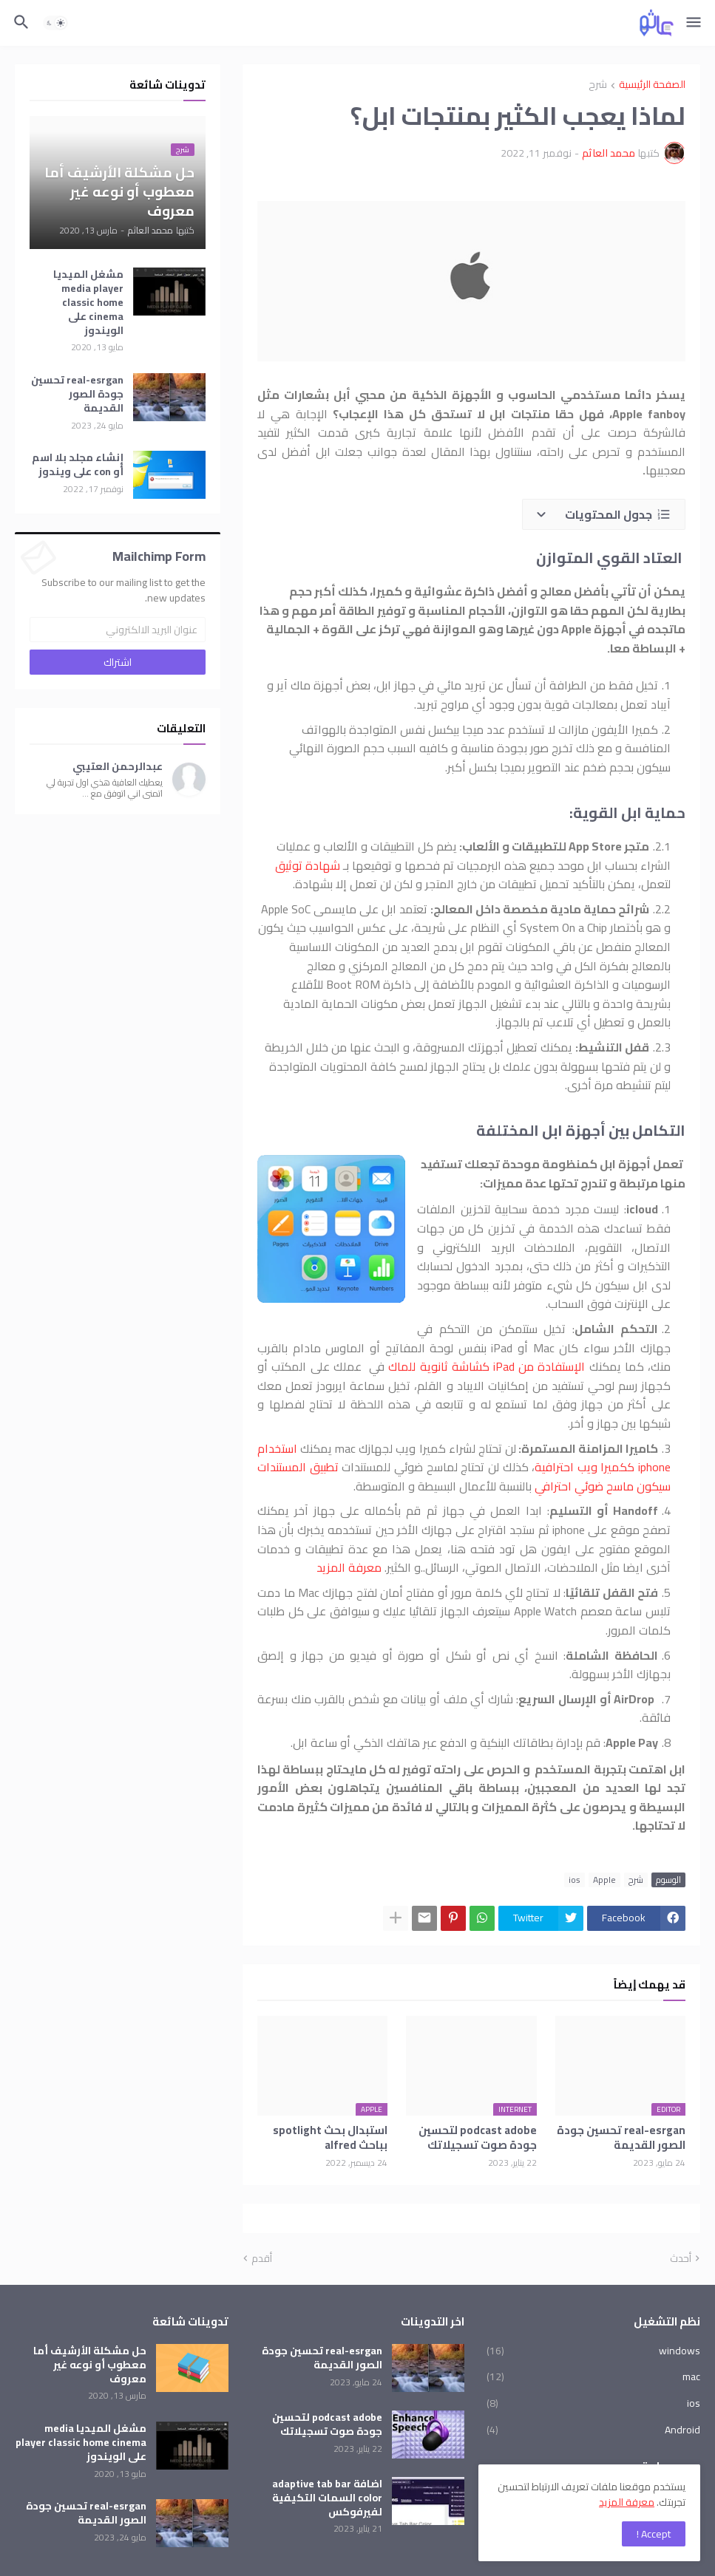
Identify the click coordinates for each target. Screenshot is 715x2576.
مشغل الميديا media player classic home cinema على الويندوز (88, 302)
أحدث (680, 2259)
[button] (694, 22)
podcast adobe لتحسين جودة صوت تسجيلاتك (478, 2138)
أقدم (261, 2259)
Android (593, 2429)
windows (593, 2352)
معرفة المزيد (349, 1567)
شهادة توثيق (307, 865)
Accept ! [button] (654, 2533)
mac (593, 2376)
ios (574, 1880)
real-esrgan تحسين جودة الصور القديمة (621, 2138)
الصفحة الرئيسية (652, 85)
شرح (598, 85)
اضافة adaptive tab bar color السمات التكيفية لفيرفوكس (327, 2498)
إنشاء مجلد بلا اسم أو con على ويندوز (77, 465)
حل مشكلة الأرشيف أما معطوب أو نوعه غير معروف (89, 2365)
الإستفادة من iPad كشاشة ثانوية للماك (486, 1366)
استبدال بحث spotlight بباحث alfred (330, 2138)
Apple (604, 1880)
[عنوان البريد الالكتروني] (118, 629)
